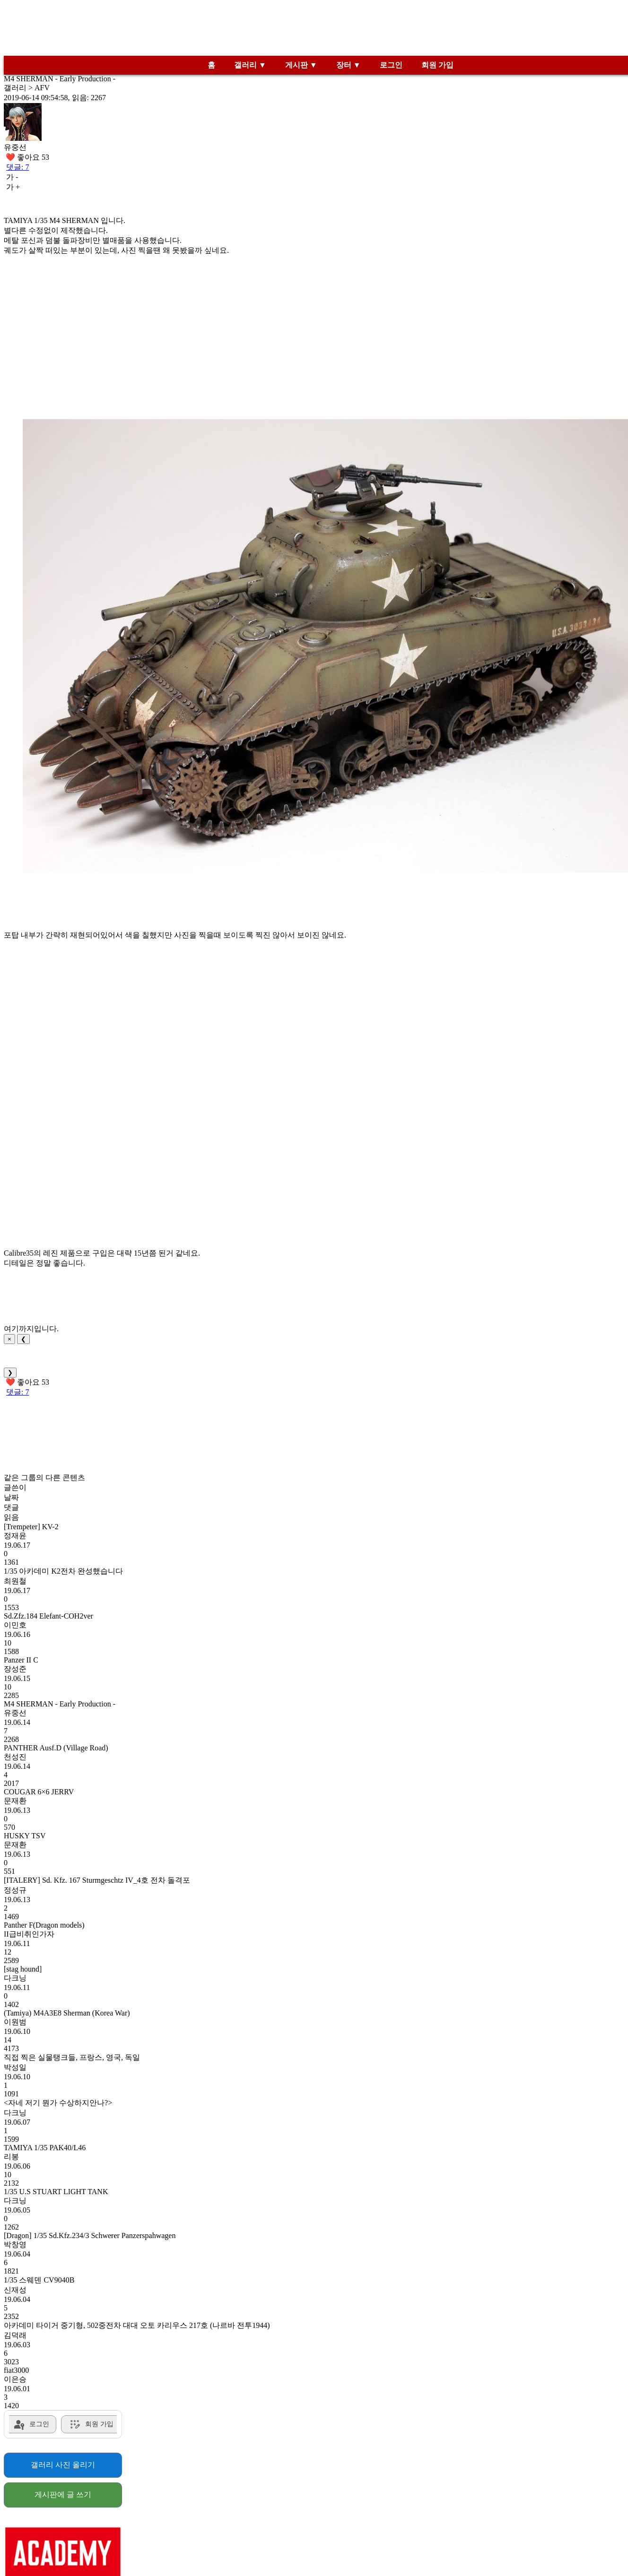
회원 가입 (437, 65)
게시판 (296, 65)
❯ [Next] (10, 1372)
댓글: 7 (17, 167)
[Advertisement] (314, 30)
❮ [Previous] (23, 1339)
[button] (325, 646)
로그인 (391, 65)
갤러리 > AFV (27, 88)
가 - (12, 177)
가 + (13, 187)
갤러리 (245, 65)
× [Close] (9, 1339)
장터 (343, 65)
